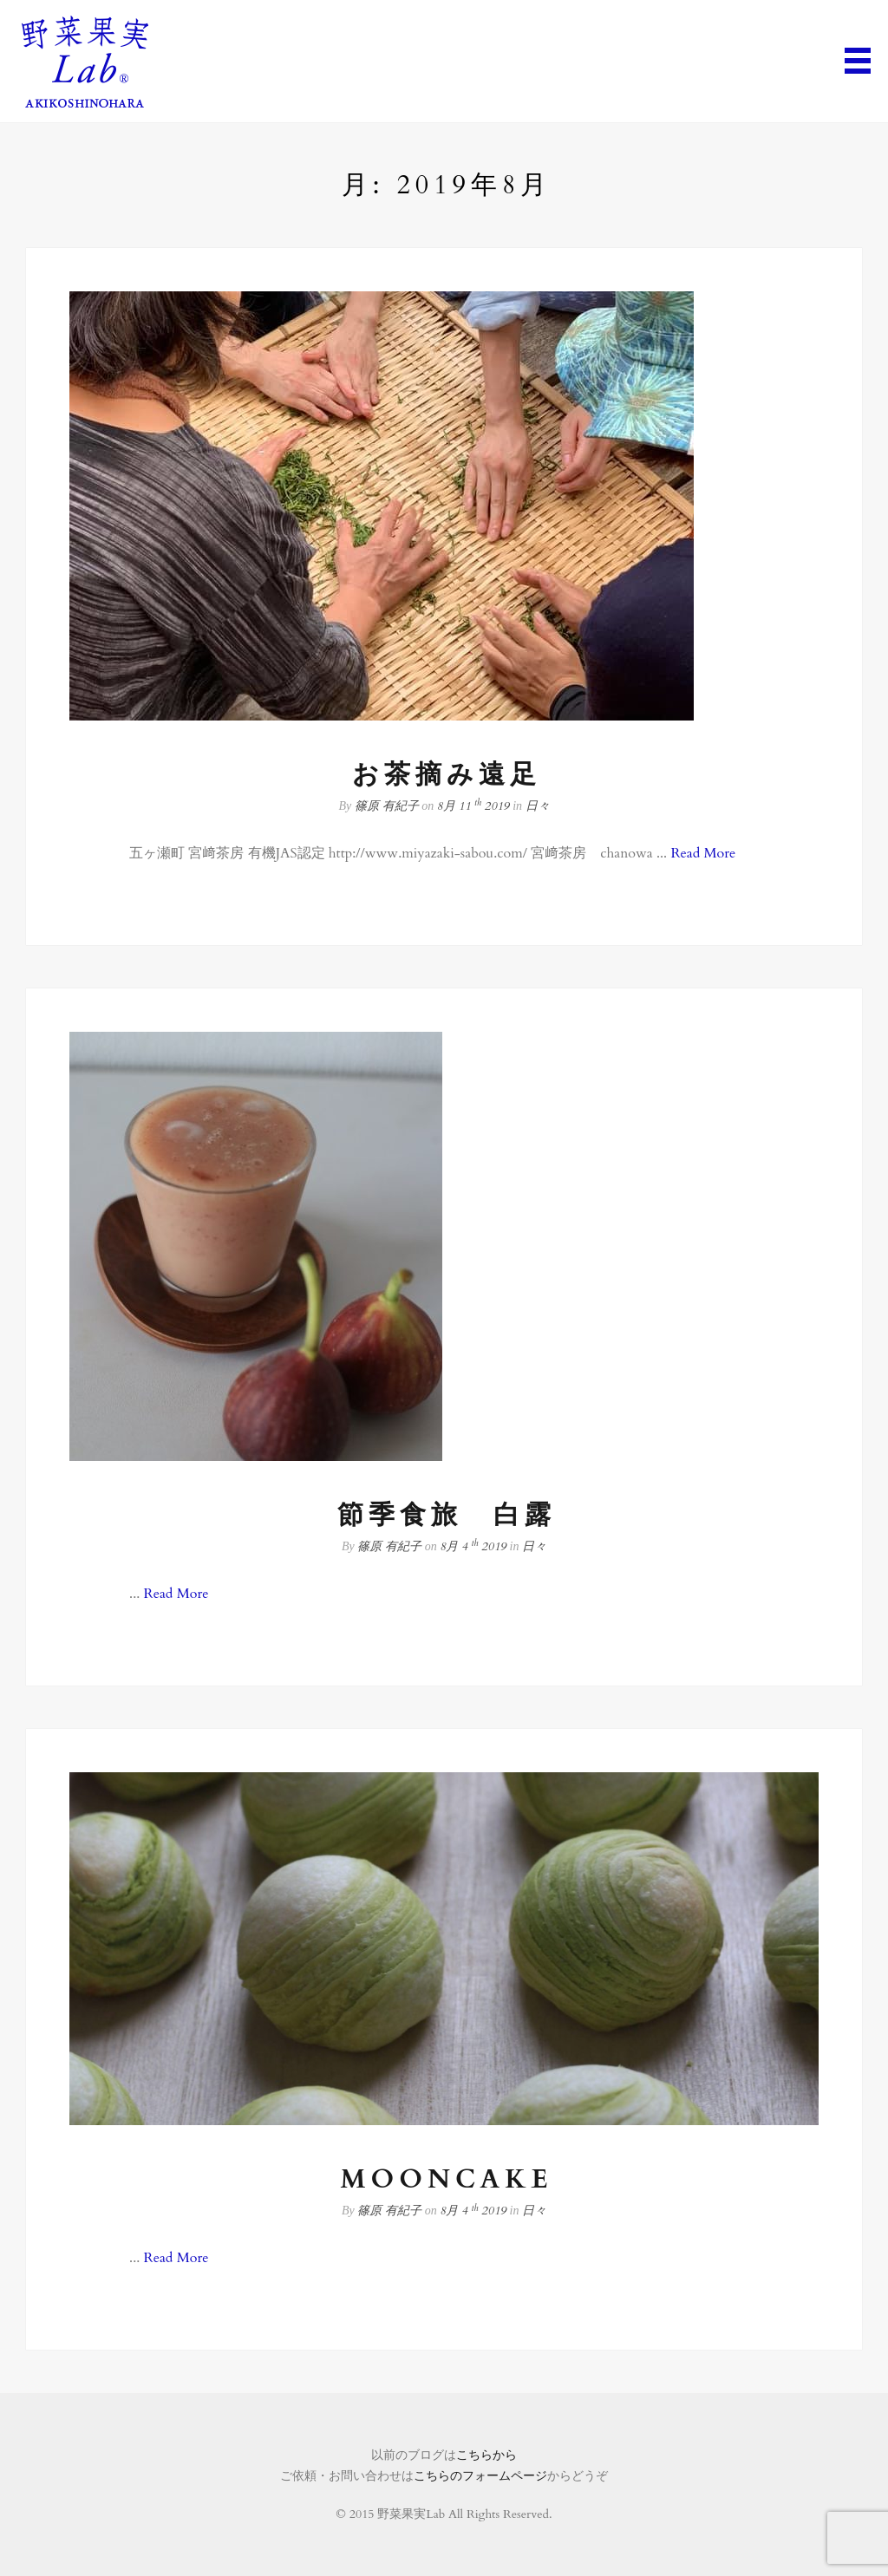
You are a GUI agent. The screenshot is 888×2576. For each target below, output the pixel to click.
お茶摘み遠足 (446, 774)
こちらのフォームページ (480, 2476)
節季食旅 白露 (446, 1515)
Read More (702, 853)
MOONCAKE (446, 2179)
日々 (538, 806)
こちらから (486, 2455)
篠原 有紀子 (387, 806)
